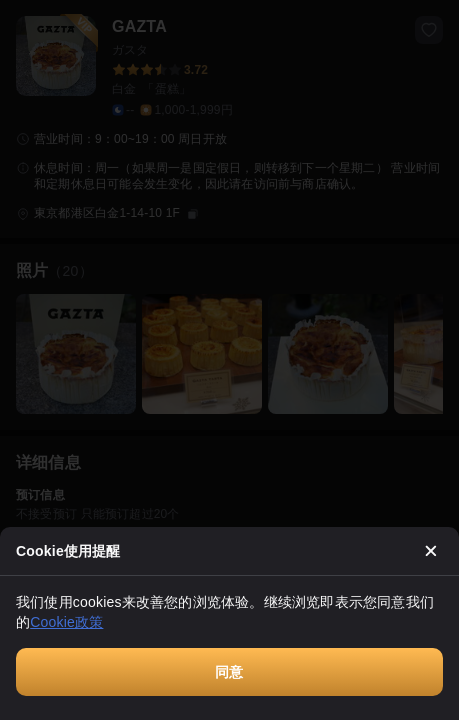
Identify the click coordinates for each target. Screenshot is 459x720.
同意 (229, 672)
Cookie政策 (66, 622)
